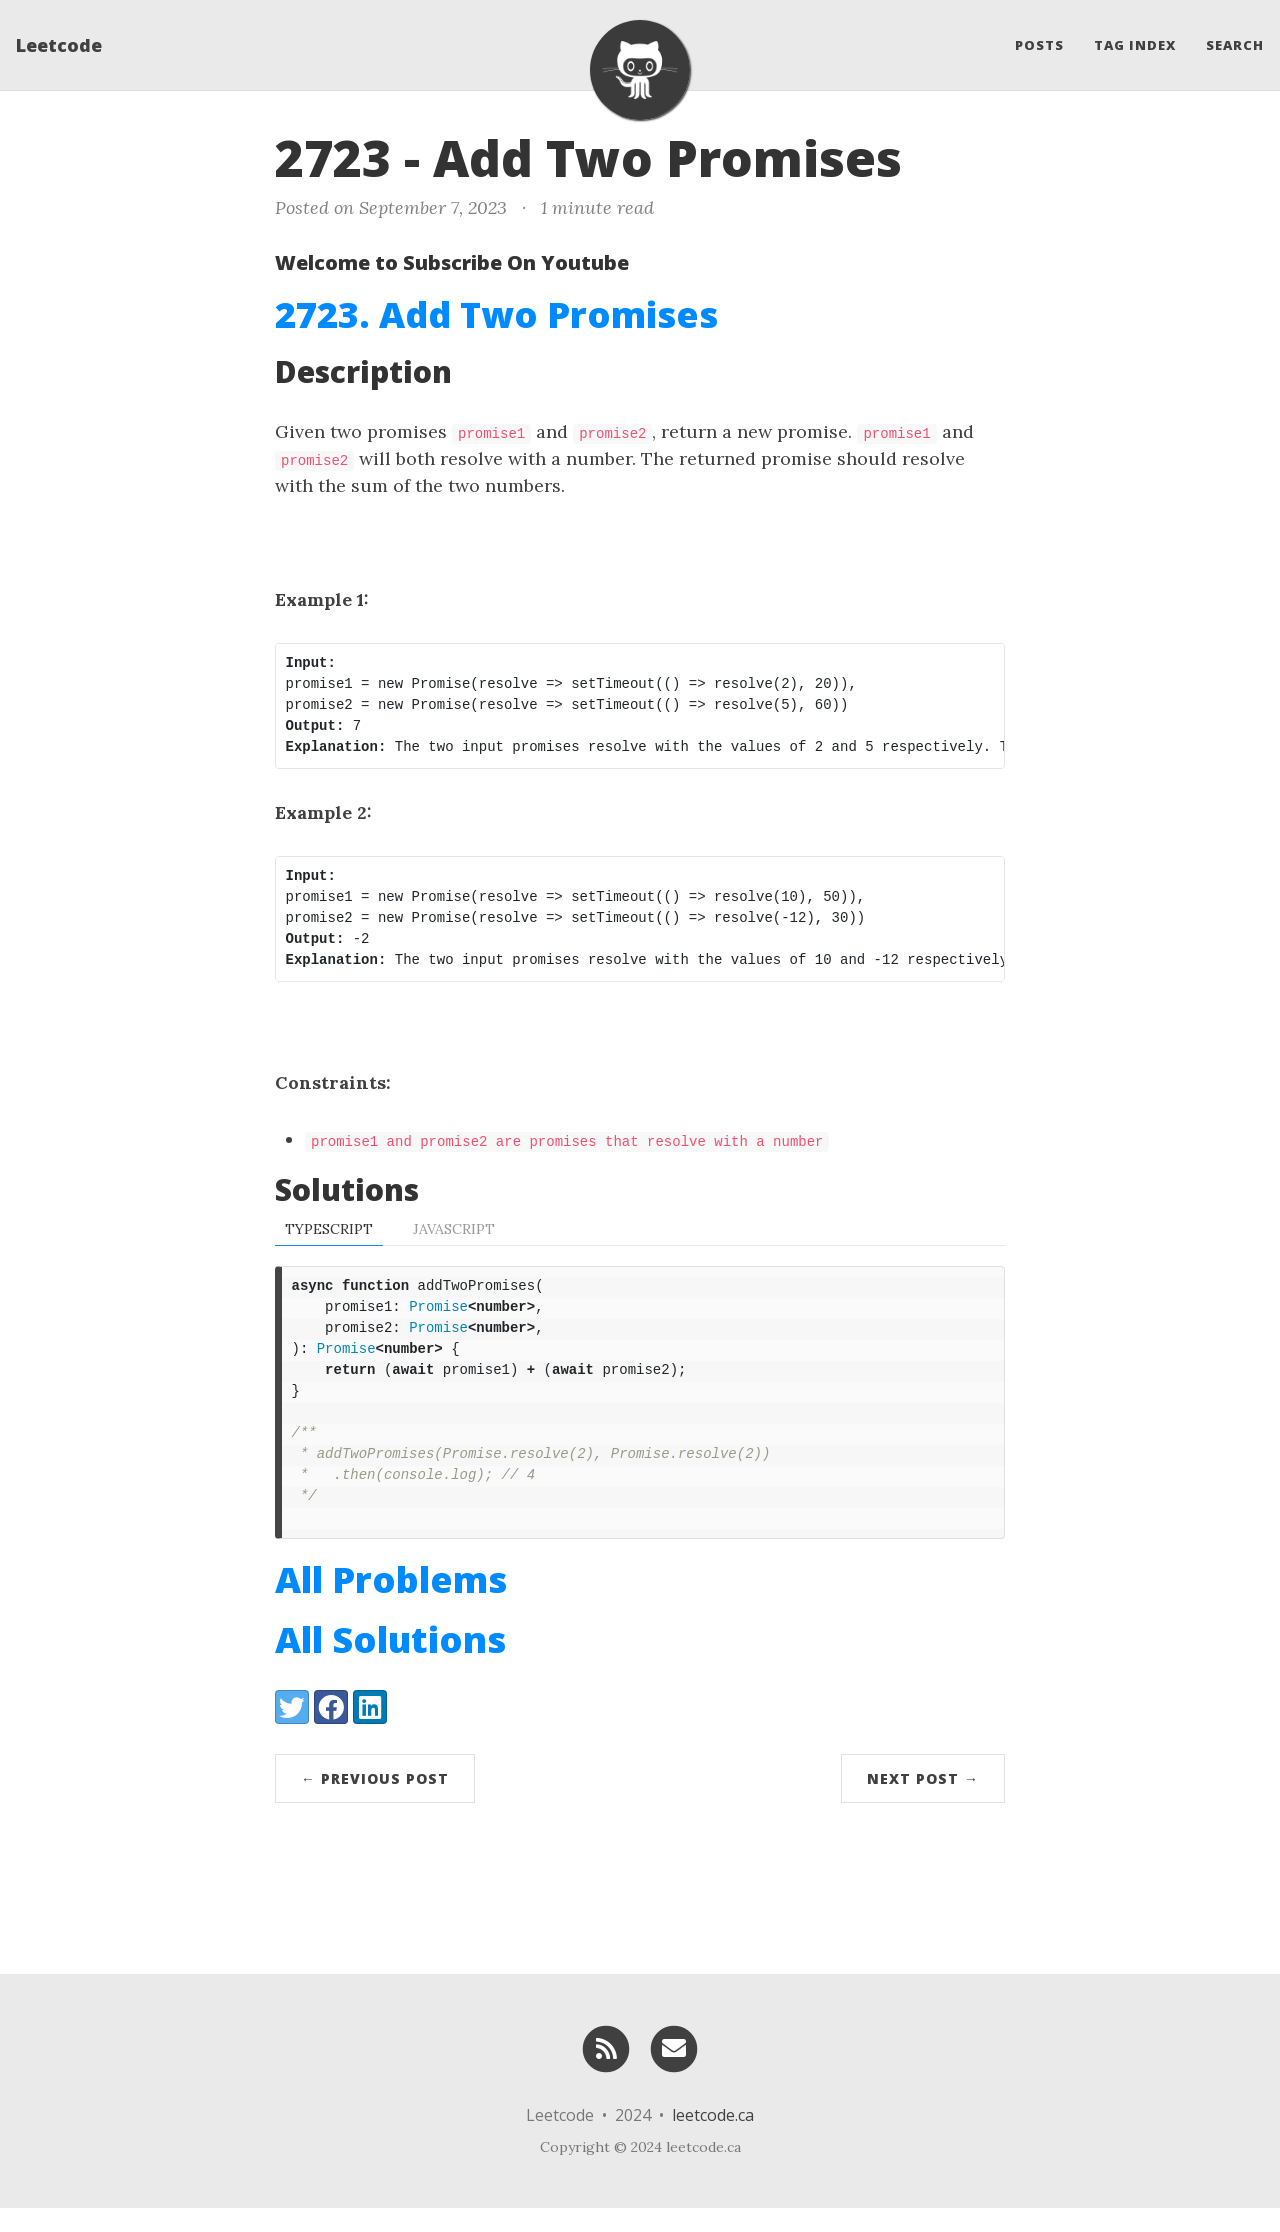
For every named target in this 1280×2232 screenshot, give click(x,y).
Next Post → (923, 1802)
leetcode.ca (713, 2139)
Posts (1039, 45)
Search (1235, 45)
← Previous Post (375, 1802)
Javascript (454, 1229)
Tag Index (1135, 45)
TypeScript (329, 1229)
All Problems (391, 1603)
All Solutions (390, 1663)
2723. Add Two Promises (496, 314)
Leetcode (59, 45)
